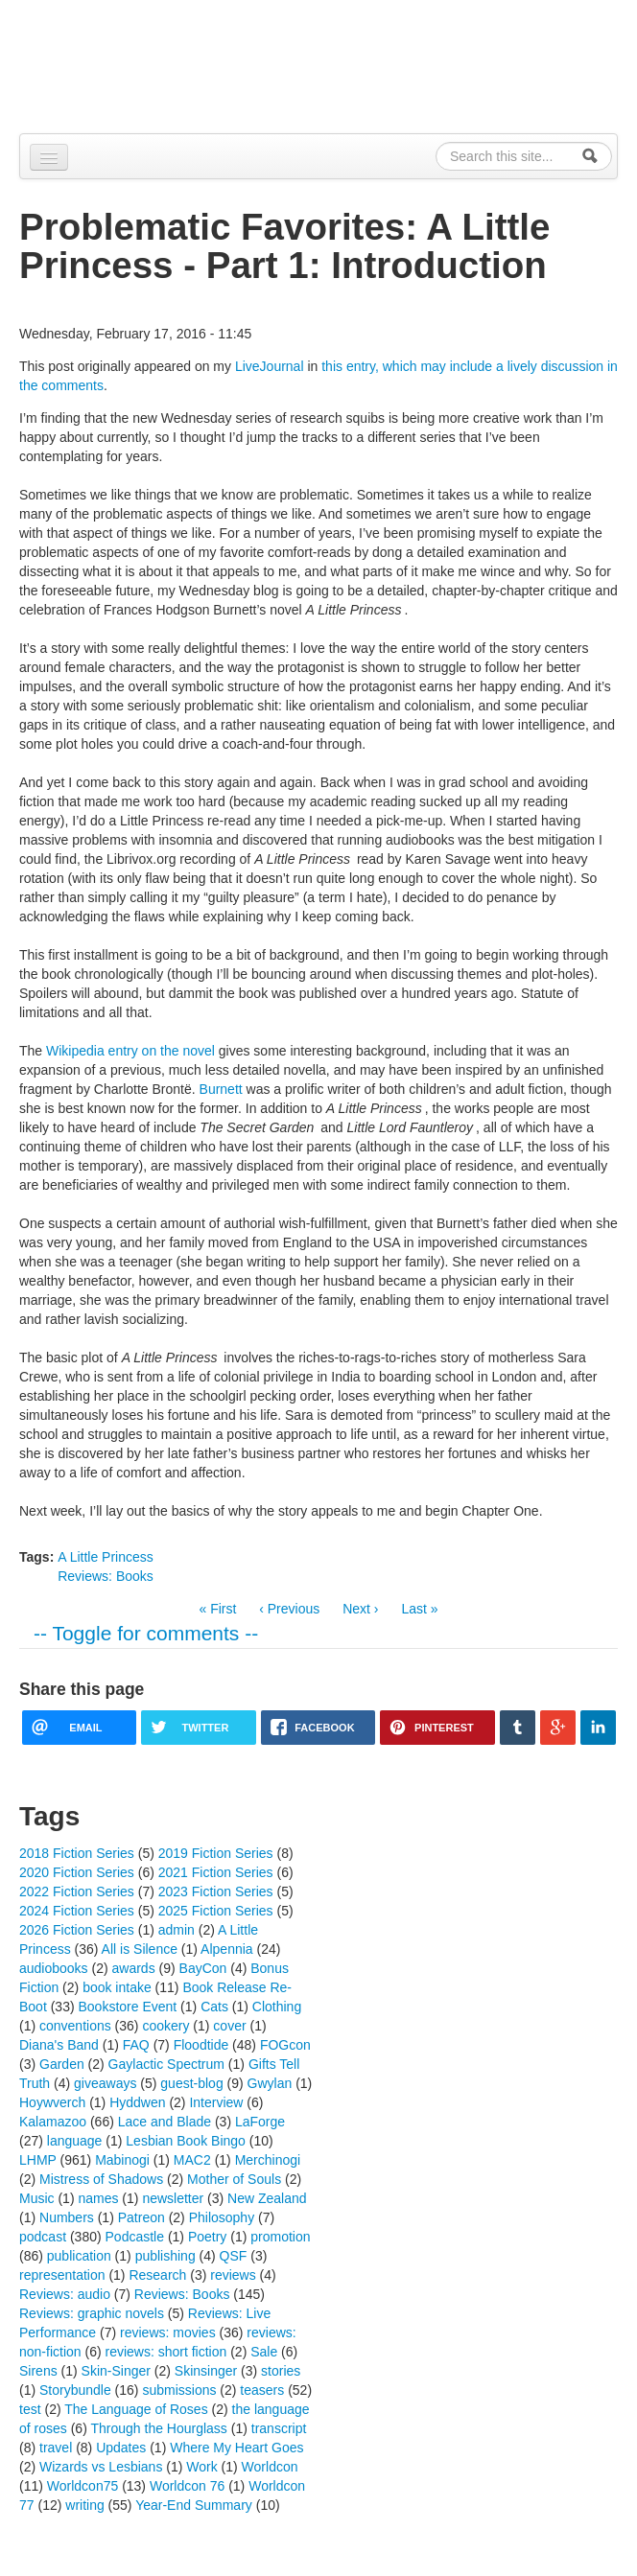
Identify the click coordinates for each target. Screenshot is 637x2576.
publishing (165, 2255)
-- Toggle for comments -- (146, 1633)
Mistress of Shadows (101, 2179)
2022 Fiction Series (76, 1891)
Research (157, 2275)
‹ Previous (289, 1608)
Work (201, 2466)
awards (133, 1968)
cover (229, 2025)
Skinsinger (206, 2371)
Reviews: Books (105, 1576)
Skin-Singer (116, 2371)
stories (280, 2371)
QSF (234, 2255)
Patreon (141, 2217)
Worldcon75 (82, 2486)
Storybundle (75, 2390)
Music (37, 2198)
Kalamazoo (52, 2121)
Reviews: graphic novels (91, 2313)
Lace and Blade (164, 2121)
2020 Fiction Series (76, 1872)
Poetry (207, 2236)
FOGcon (285, 2045)
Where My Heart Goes (236, 2447)
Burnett (221, 1089)
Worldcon (270, 2466)
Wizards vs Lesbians (100, 2466)
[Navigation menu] (49, 157)
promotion (280, 2236)
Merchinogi (267, 2160)
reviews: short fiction (165, 2351)
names (98, 2198)
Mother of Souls (234, 2179)
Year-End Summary (193, 2505)
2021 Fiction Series (215, 1872)
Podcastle (135, 2236)
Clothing (276, 2006)
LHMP (38, 2160)
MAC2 (192, 2160)
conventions (75, 2025)
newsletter (172, 2198)
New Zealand (267, 2198)
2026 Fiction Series (76, 1930)
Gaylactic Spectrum (166, 2064)
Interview (216, 2102)
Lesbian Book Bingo (186, 2140)
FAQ (136, 2045)
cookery (165, 2025)
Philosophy (222, 2217)
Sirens (38, 2371)
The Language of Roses (135, 2409)
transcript (279, 2428)
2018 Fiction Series (76, 1853)
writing (84, 2505)
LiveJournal (269, 366)
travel (55, 2447)
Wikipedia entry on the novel (130, 1050)
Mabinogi (122, 2160)
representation (62, 2275)
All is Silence (139, 1949)
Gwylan (270, 2083)
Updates (121, 2447)
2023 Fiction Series (215, 1891)
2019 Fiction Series (215, 1853)
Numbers (66, 2217)
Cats (214, 2006)
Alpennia (118, 63)
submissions (179, 2390)
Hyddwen (137, 2102)
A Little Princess (105, 1557)
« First (217, 1608)
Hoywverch (52, 2102)
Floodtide (201, 2045)
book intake (117, 1987)
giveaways (105, 2083)
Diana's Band (59, 2045)
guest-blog (191, 2083)
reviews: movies (168, 2332)
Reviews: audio (64, 2294)
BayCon (203, 1968)
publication (79, 2255)
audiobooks (53, 1968)
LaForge (260, 2121)
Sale (263, 2351)
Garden (61, 2064)
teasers (262, 2390)
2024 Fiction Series (76, 1910)
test (30, 2409)
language (75, 2140)
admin (176, 1930)
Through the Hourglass (158, 2428)
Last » (419, 1608)
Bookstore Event (128, 2006)
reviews (232, 2275)
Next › (360, 1608)
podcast (42, 2236)
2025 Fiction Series (215, 1910)
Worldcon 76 (187, 2486)
